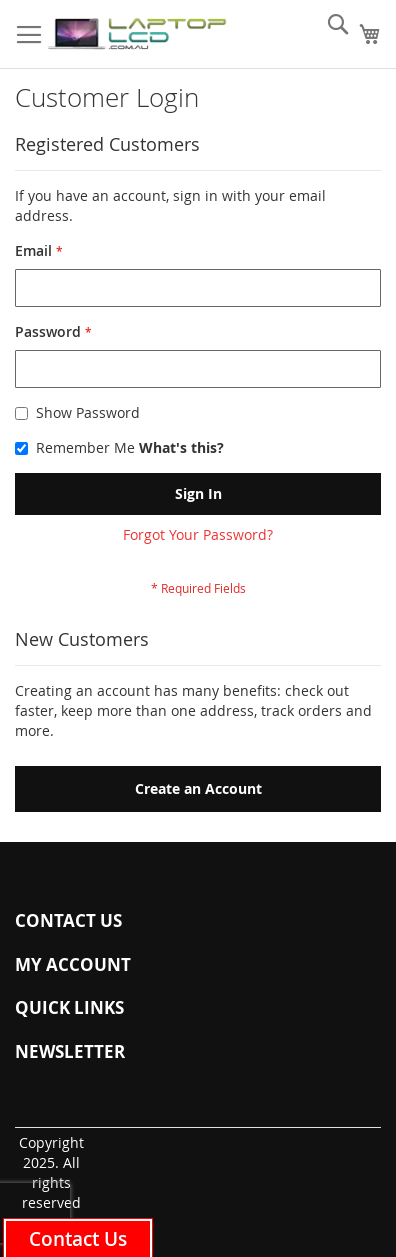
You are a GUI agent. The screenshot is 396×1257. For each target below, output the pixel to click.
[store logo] (136, 34)
